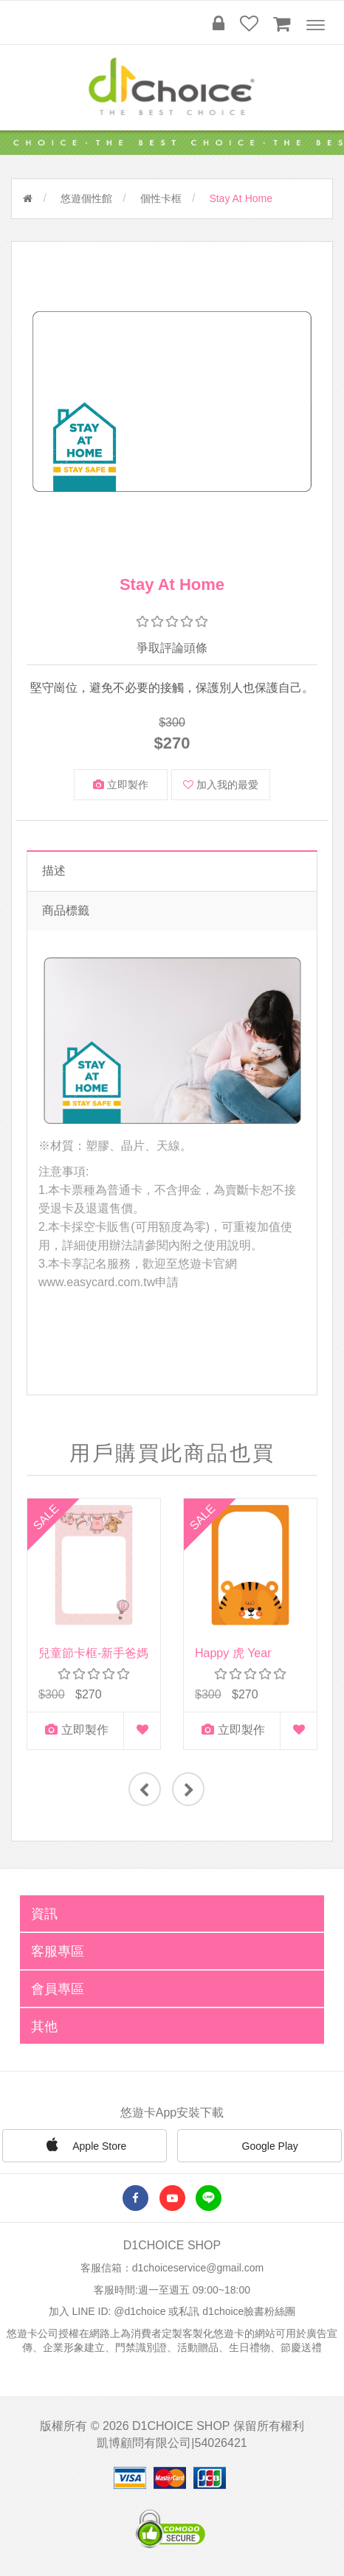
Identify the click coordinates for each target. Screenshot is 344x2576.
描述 (54, 870)
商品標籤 (65, 910)
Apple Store (84, 2144)
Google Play (259, 2146)
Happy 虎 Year (233, 1653)
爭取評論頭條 (172, 648)
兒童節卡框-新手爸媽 (93, 1653)
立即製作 (120, 785)
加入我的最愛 (220, 785)
